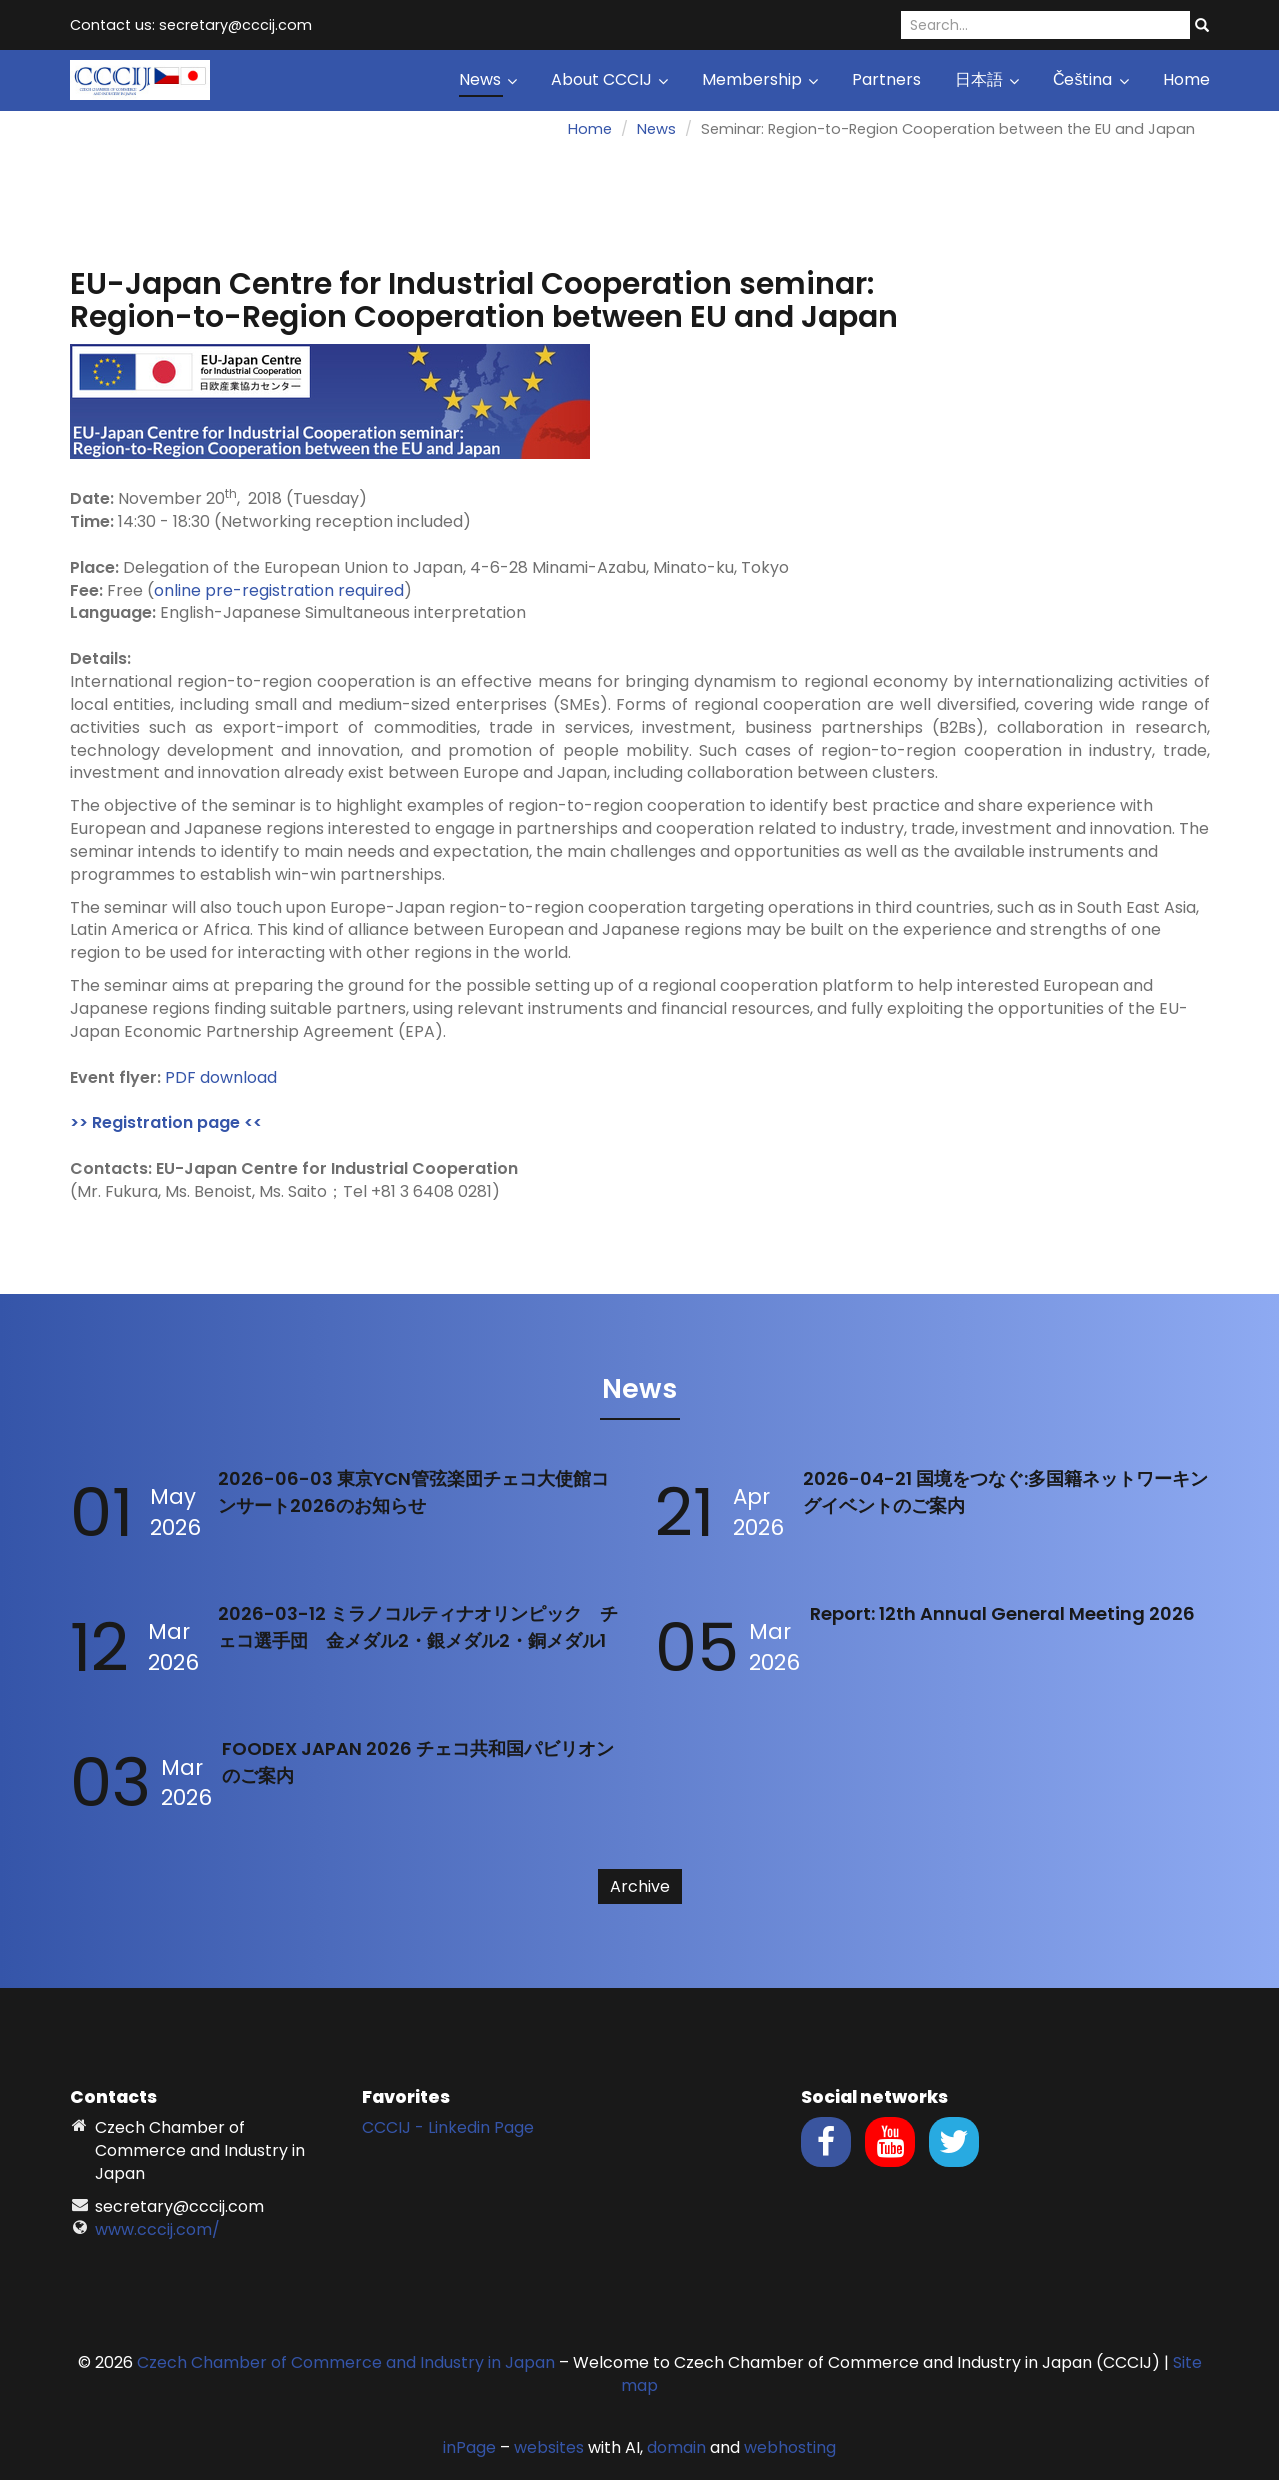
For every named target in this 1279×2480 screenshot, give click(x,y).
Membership (760, 79)
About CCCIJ (609, 79)
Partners (886, 79)
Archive (640, 1886)
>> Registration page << (166, 1122)
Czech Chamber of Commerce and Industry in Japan (346, 2362)
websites (549, 2447)
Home (1186, 79)
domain (676, 2447)
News (488, 79)
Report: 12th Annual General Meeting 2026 (1002, 1613)
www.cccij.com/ (157, 2229)
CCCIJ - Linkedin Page (448, 2127)
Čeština (1091, 79)
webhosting (790, 2447)
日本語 (987, 79)
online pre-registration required (279, 590)
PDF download (221, 1077)
